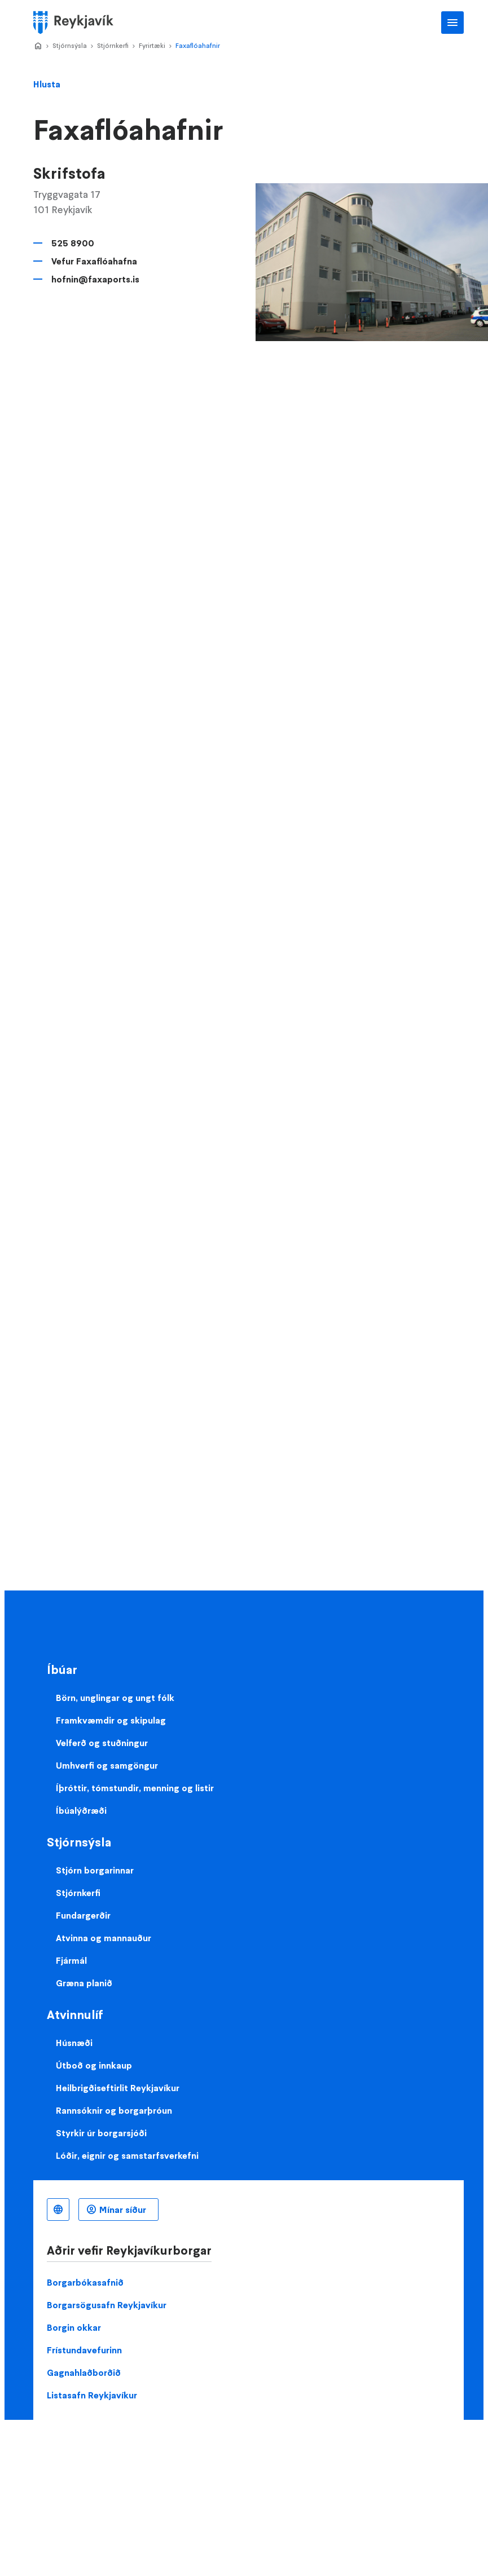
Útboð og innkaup (94, 2065)
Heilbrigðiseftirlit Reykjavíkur (117, 2087)
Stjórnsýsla (69, 45)
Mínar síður (122, 2209)
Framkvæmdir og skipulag (111, 1720)
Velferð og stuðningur (102, 1742)
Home (38, 46)
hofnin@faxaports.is (95, 279)
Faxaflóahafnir (197, 45)
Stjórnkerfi (113, 45)
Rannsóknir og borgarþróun (114, 2110)
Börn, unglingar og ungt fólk (115, 1697)
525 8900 (72, 243)
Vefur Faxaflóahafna (94, 261)
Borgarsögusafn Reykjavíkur (106, 2304)
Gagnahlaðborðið (84, 2372)
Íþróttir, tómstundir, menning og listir (135, 1787)
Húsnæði (74, 2042)
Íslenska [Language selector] (58, 2209)
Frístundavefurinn (84, 2350)
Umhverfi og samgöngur (107, 1765)
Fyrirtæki (152, 45)
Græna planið (84, 1983)
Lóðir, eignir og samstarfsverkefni (127, 2155)
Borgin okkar (74, 2327)
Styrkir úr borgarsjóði (101, 2132)
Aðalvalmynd (452, 22)
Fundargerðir (83, 1915)
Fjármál (71, 1960)
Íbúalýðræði (81, 1810)
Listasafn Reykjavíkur (92, 2395)
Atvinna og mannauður (103, 1937)
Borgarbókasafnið (85, 2282)
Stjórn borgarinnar (95, 1870)
